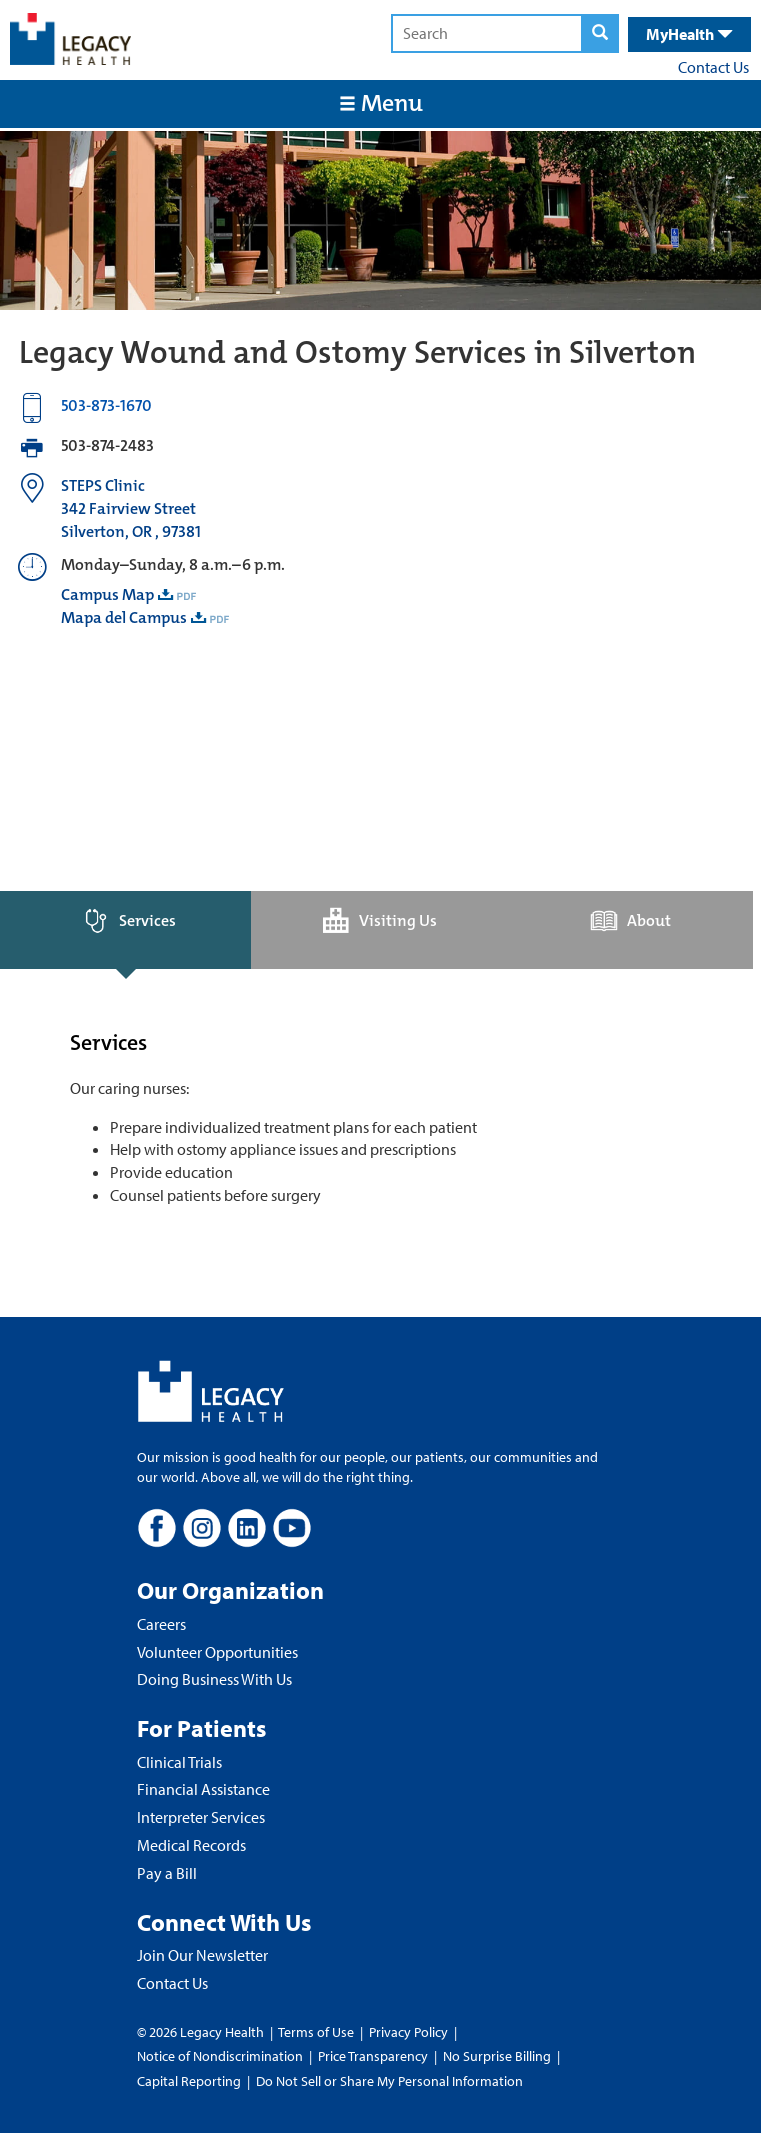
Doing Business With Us (214, 1679)
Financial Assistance (203, 1789)
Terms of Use (317, 2032)
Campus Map (107, 594)
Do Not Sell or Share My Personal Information (389, 2081)
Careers (161, 1624)
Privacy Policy (408, 2032)
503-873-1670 (106, 405)
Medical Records (191, 1845)
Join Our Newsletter (202, 1955)
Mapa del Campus (124, 617)
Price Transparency (373, 2056)
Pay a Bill (167, 1873)
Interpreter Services (201, 1817)
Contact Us (713, 67)
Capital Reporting (189, 2081)
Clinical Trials (179, 1762)
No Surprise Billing (497, 2056)
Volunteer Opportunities (217, 1652)
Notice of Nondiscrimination (220, 2056)
